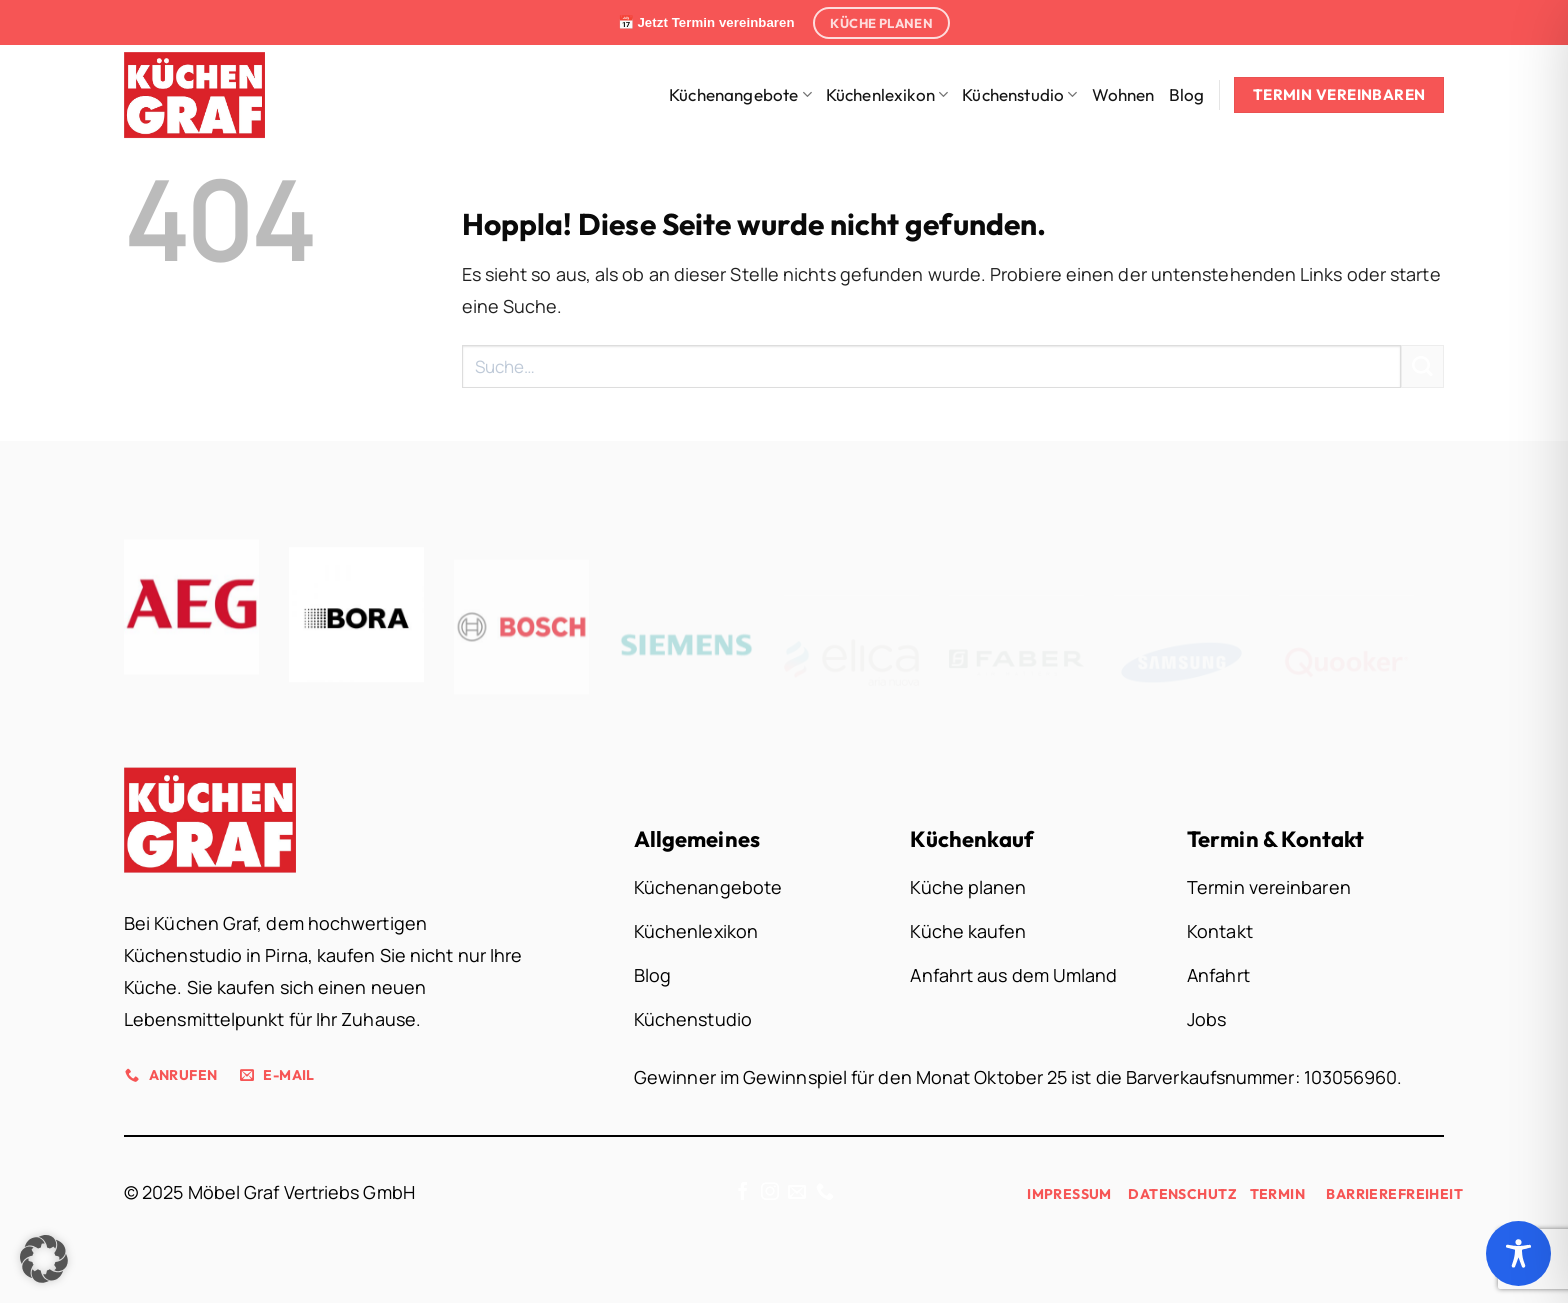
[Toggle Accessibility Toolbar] (1518, 1253)
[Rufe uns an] (825, 1193)
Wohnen (1123, 94)
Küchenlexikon (887, 94)
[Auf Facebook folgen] (743, 1193)
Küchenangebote (740, 94)
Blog (1187, 94)
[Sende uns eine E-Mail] (797, 1193)
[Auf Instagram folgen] (770, 1193)
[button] (44, 1259)
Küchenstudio (1019, 94)
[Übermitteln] (1422, 366)
